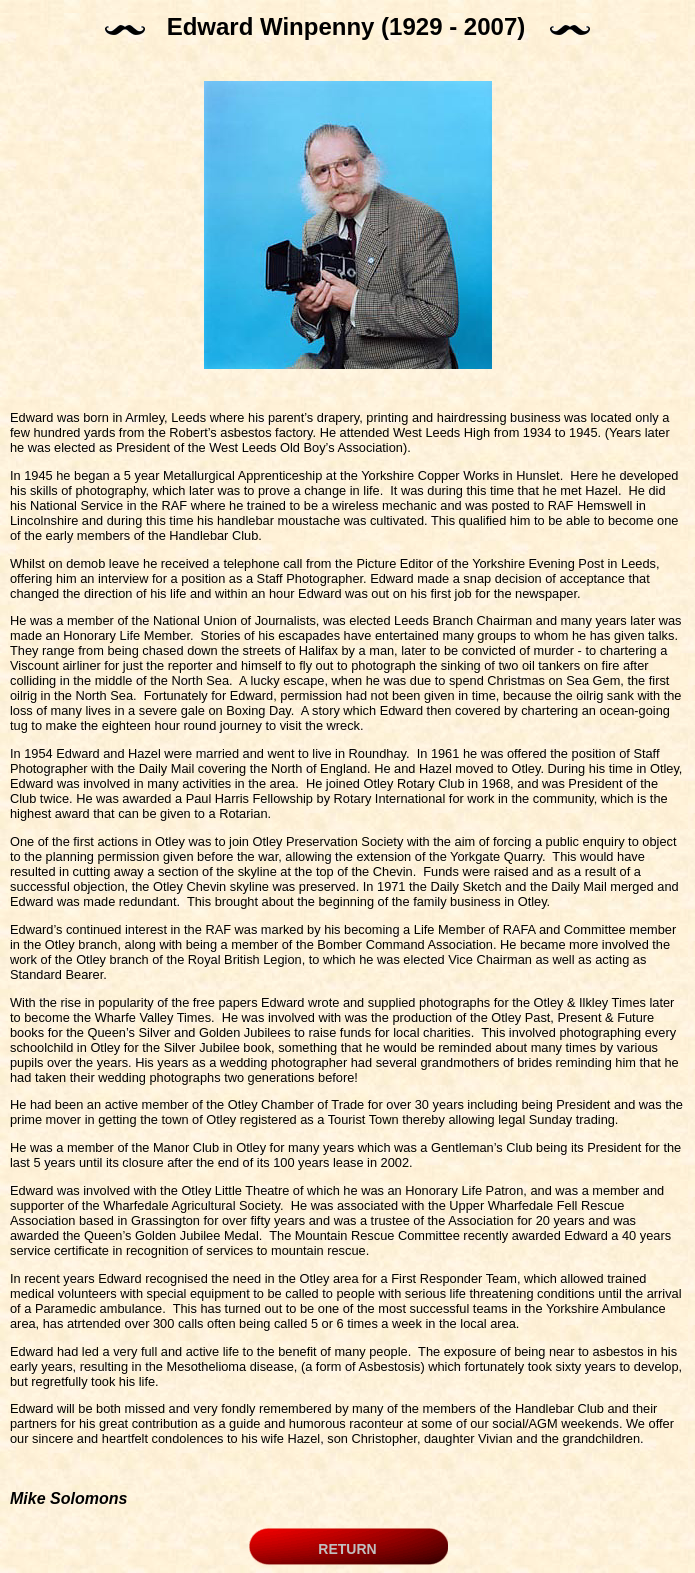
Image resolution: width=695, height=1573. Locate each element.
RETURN (347, 1549)
